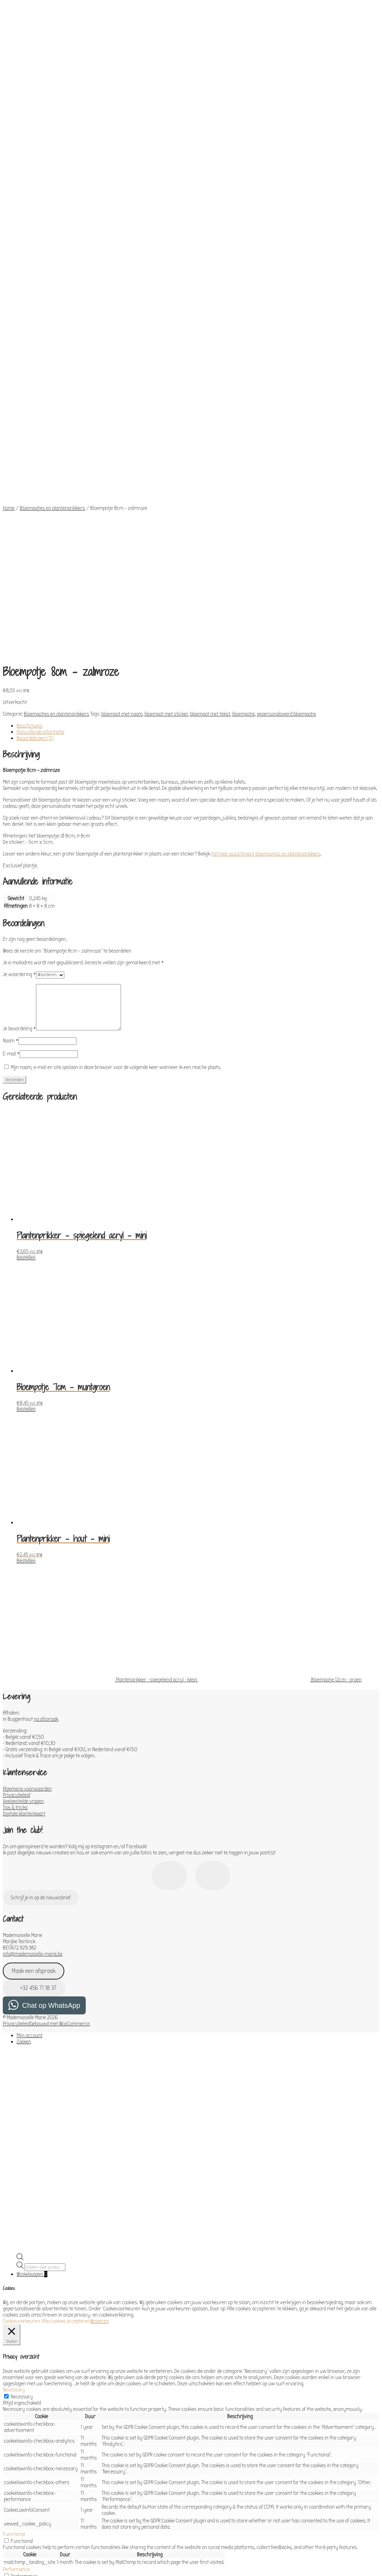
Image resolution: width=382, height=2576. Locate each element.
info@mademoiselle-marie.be (33, 1656)
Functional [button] (14, 2236)
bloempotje (243, 416)
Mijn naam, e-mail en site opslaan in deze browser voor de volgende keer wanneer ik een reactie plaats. (116, 769)
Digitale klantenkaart (24, 1516)
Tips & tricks (15, 1510)
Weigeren (99, 2023)
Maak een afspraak (33, 1673)
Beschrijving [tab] (29, 428)
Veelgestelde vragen (23, 1503)
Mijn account (30, 1738)
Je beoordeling (19, 731)
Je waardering (19, 677)
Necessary (22, 2099)
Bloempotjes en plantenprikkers (52, 349)
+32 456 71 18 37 (34, 1690)
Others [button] (10, 2499)
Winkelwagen (32, 1976)
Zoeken (24, 1744)
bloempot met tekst (210, 416)
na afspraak (46, 1421)
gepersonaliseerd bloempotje (286, 416)
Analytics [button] (12, 2291)
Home (9, 349)
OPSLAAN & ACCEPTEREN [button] (27, 2534)
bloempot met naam (121, 416)
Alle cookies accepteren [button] (66, 2023)
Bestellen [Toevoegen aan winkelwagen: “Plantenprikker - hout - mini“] (26, 1263)
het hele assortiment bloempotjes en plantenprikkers (265, 556)
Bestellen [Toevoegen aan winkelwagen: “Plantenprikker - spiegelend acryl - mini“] (26, 960)
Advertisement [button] (18, 2473)
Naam (10, 743)
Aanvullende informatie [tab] (40, 434)
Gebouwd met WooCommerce (60, 1726)
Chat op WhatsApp (51, 1707)
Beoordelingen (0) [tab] (35, 440)
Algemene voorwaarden (27, 1491)
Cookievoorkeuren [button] (21, 2023)
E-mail (11, 756)
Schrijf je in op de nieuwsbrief (41, 1600)
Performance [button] (16, 2272)
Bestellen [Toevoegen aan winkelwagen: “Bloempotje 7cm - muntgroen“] (26, 1111)
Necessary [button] (14, 2092)
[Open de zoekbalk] (20, 1961)
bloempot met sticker (166, 416)
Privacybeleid (16, 1497)
